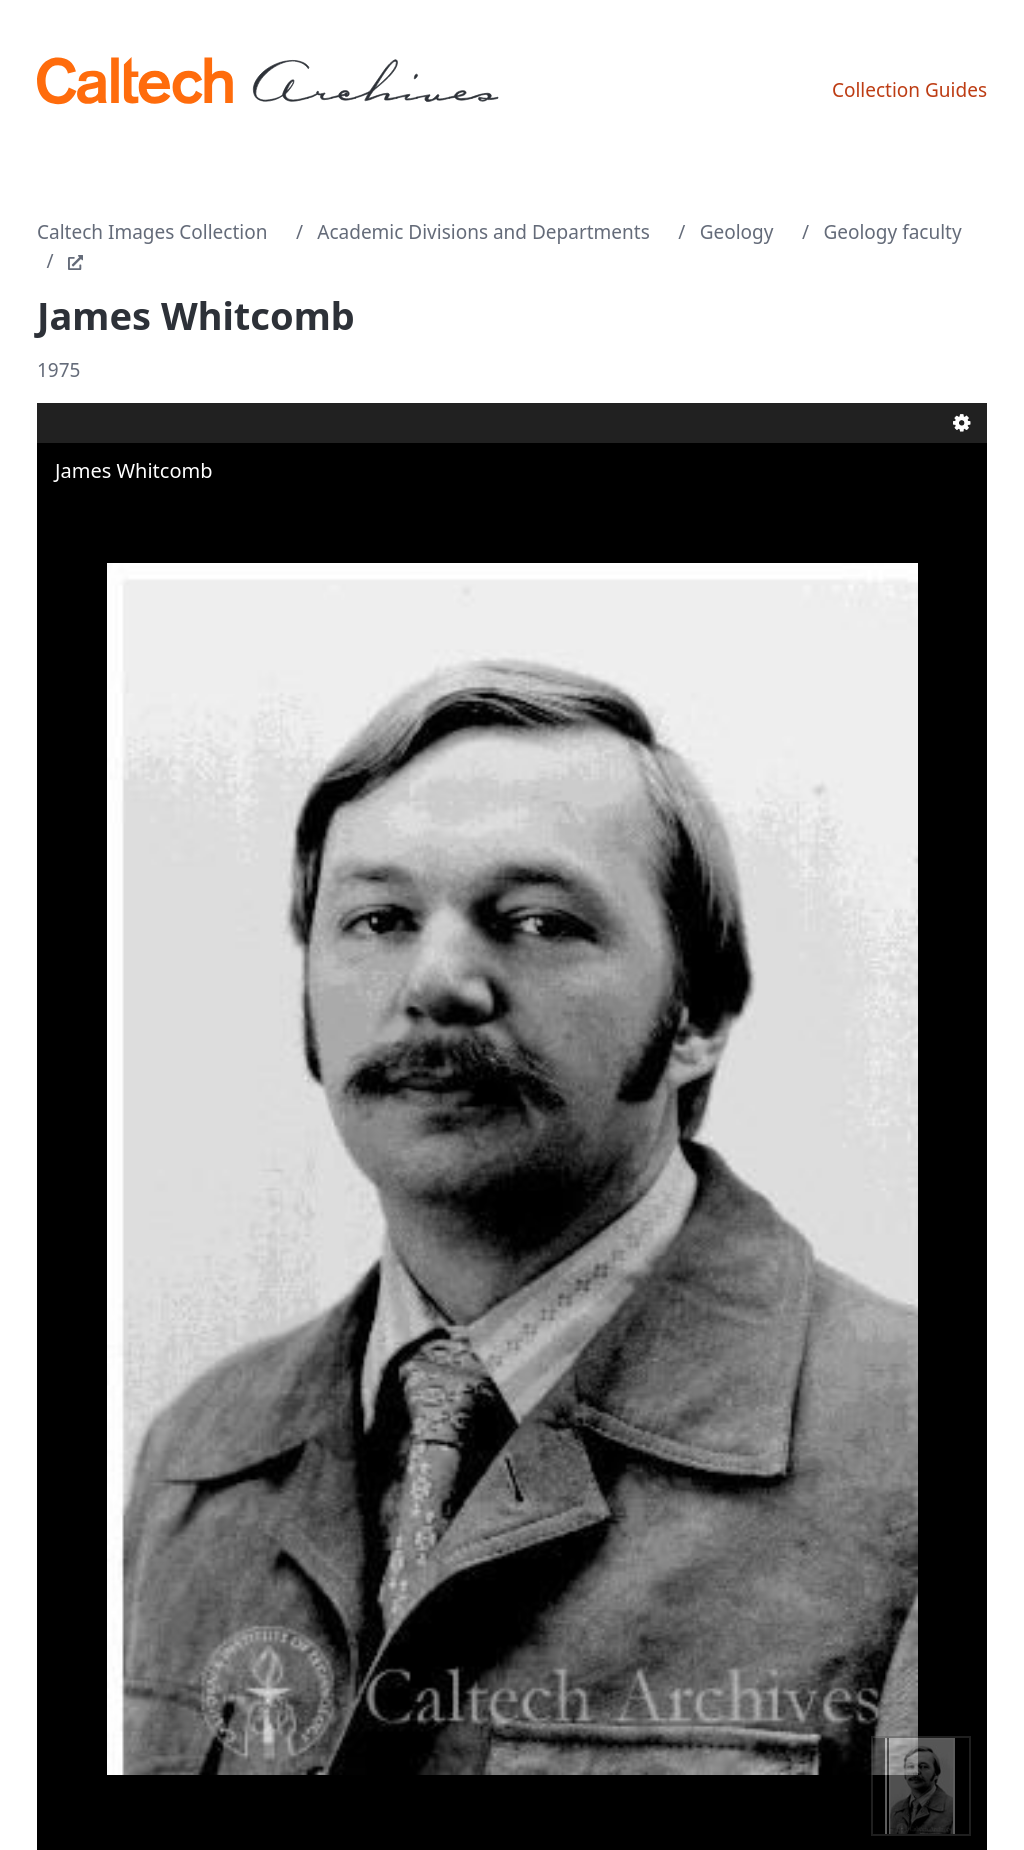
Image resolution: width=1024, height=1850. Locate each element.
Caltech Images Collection (152, 232)
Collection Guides (909, 90)
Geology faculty (892, 232)
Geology (737, 232)
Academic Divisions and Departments (483, 232)
